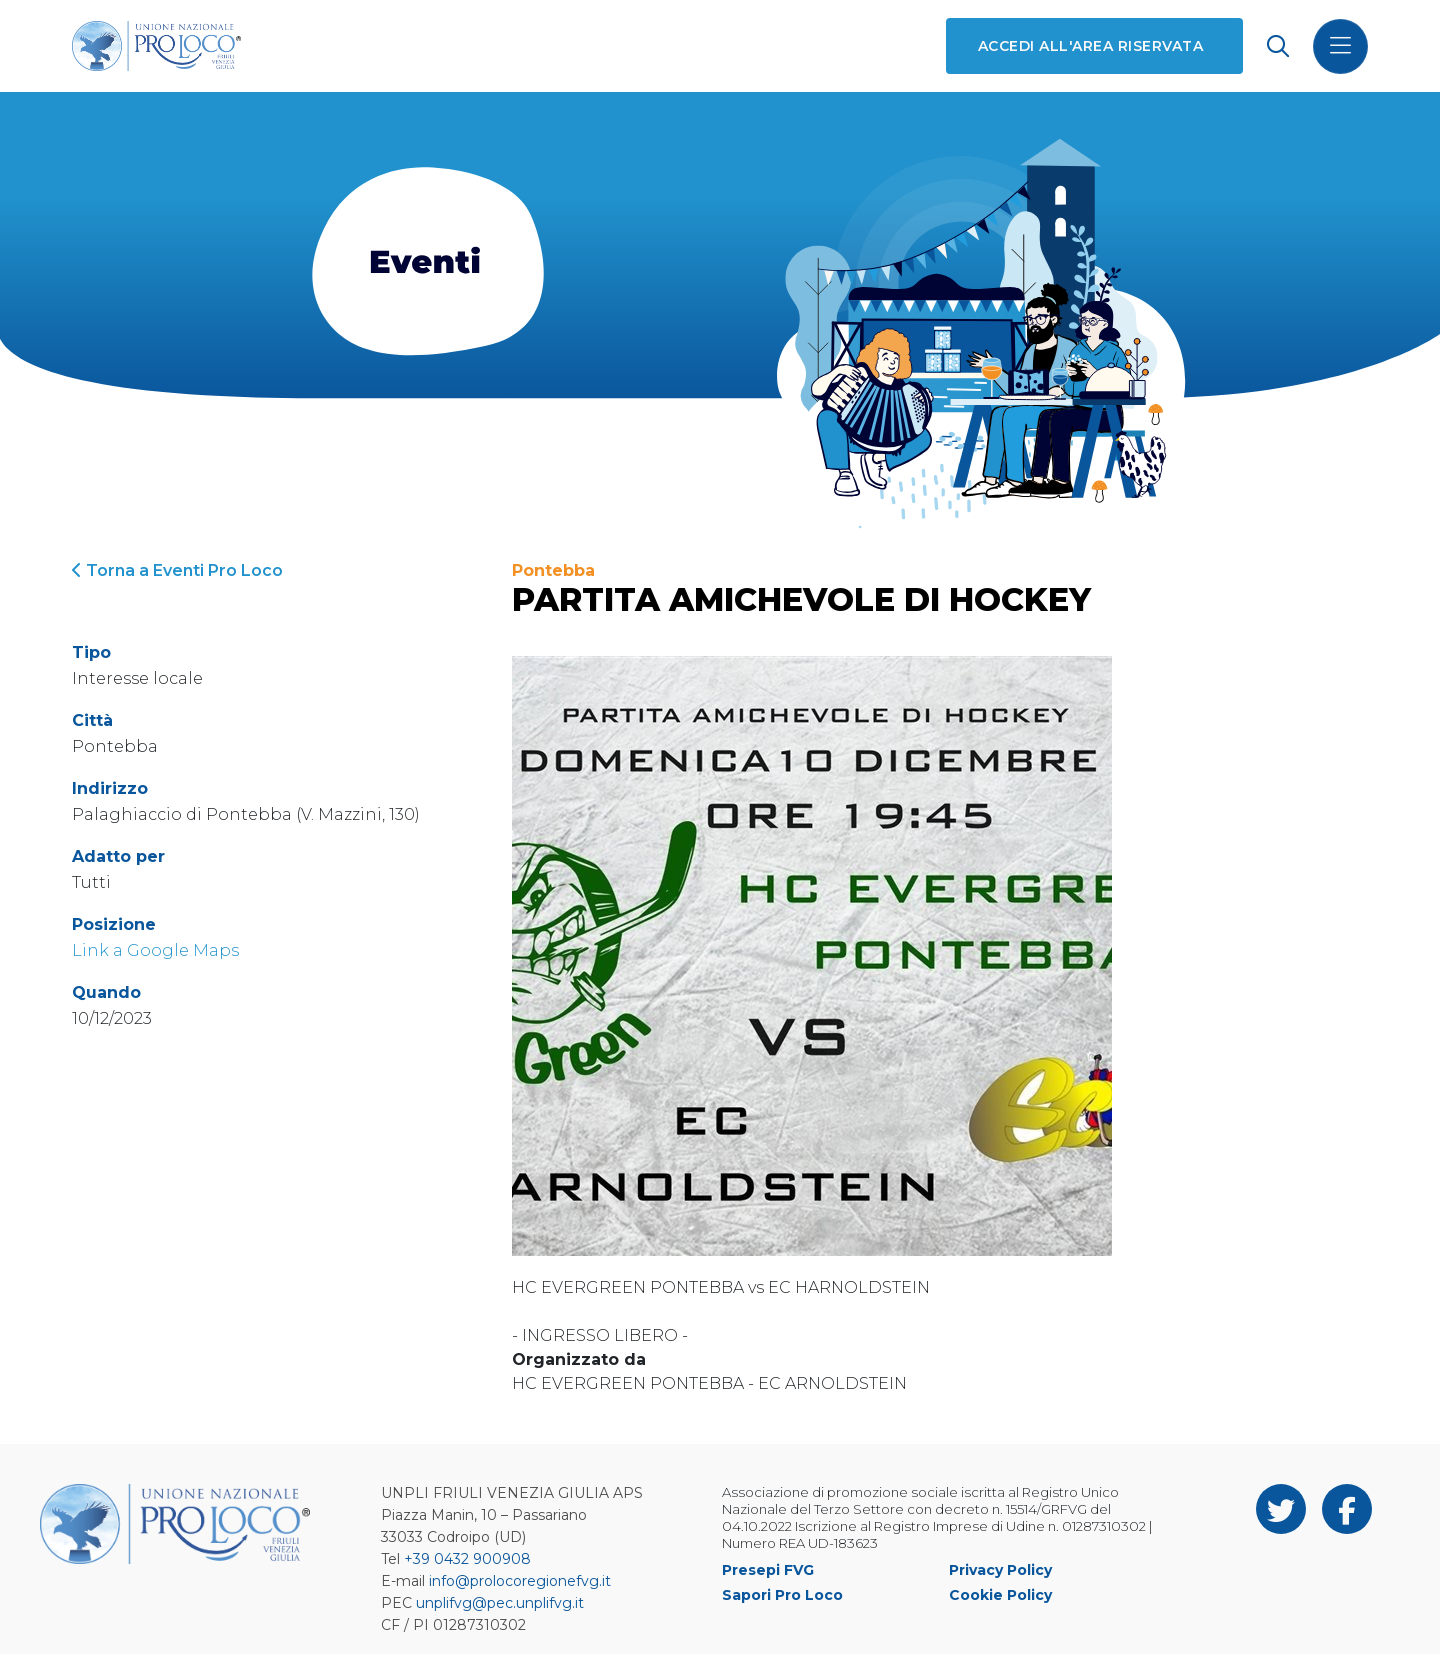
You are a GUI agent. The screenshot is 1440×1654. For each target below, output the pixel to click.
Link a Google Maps (155, 950)
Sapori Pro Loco (782, 1595)
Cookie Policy (1000, 1595)
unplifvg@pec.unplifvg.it (500, 1603)
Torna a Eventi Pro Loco (177, 570)
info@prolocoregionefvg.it (520, 1581)
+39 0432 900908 (467, 1559)
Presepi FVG (768, 1570)
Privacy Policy (1000, 1570)
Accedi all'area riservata (1090, 46)
